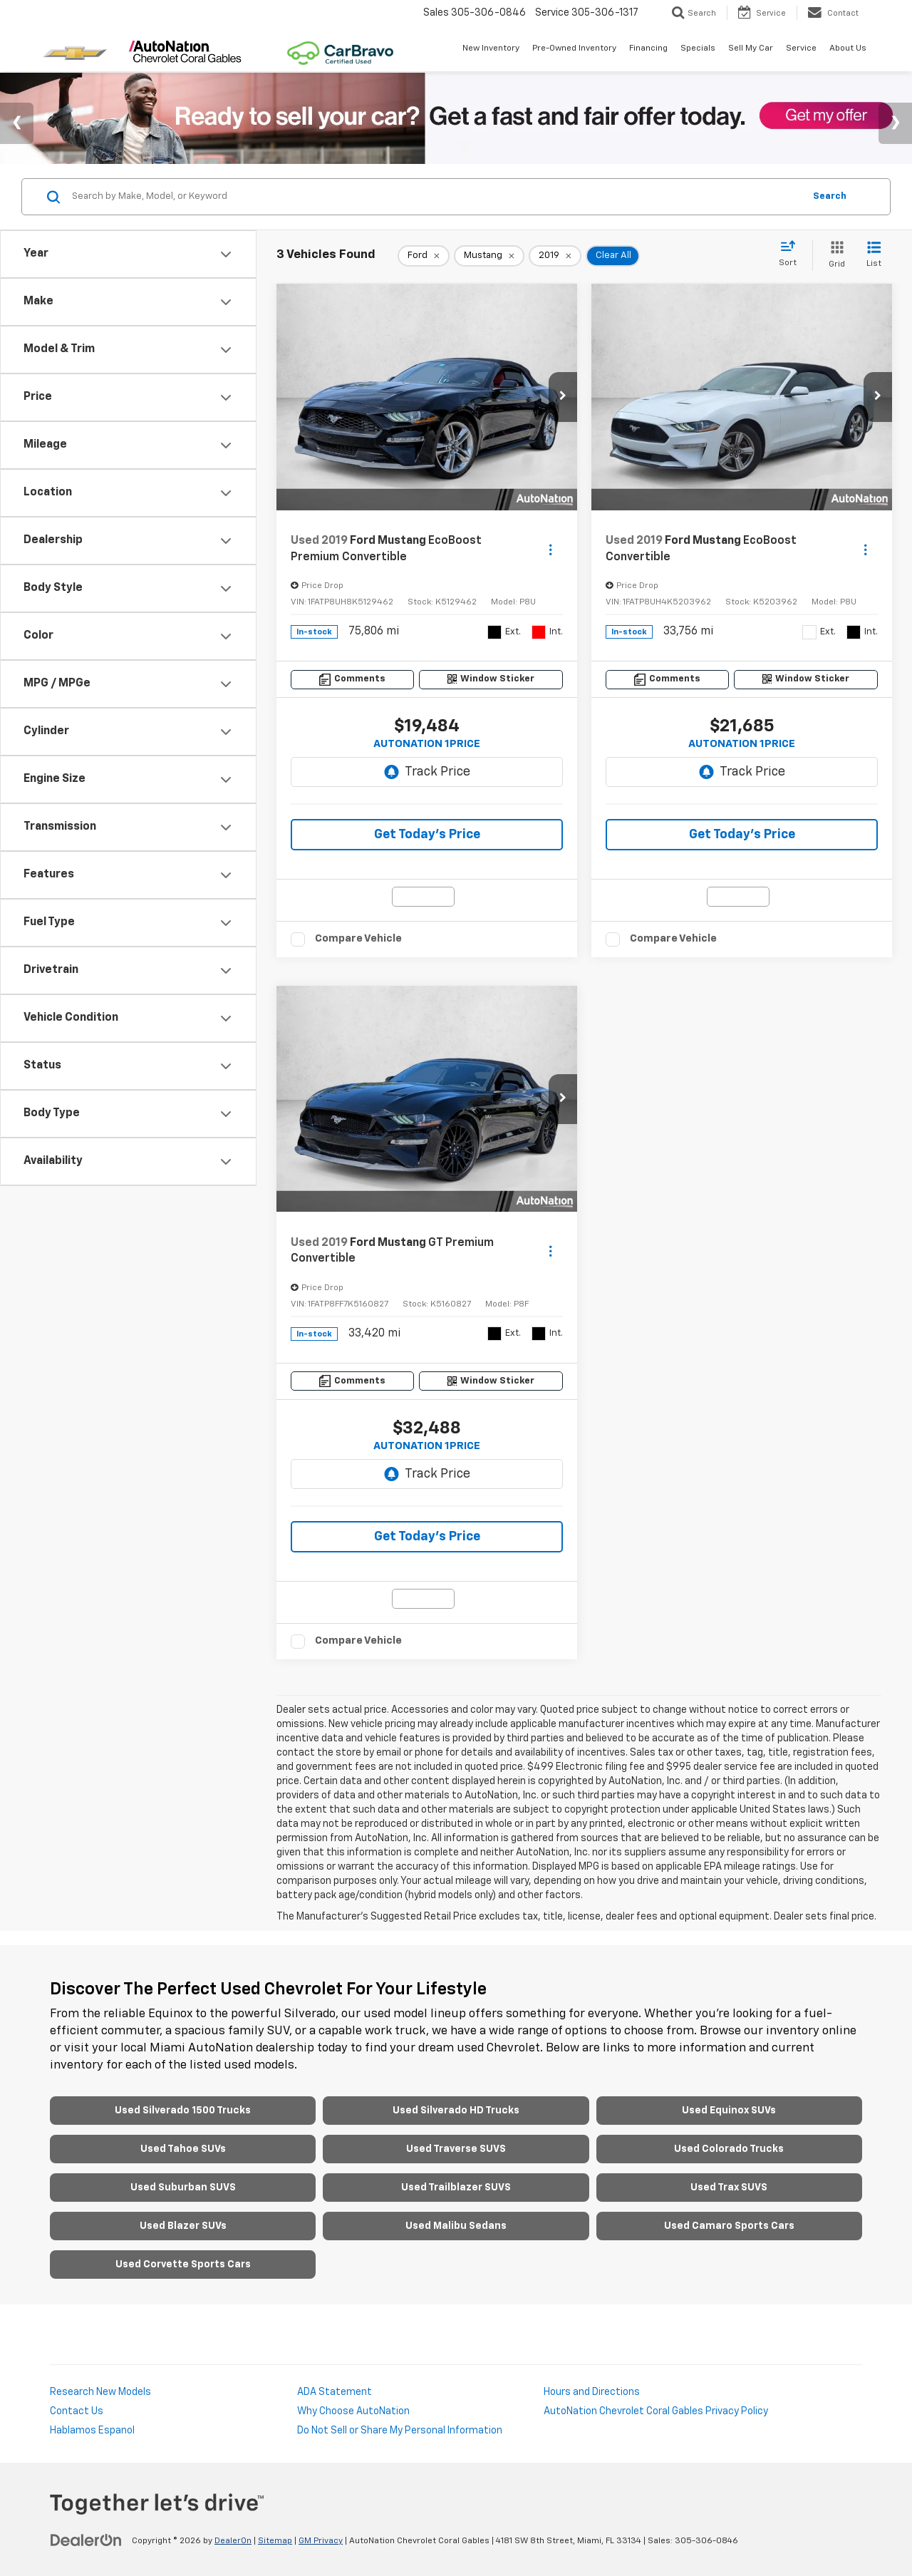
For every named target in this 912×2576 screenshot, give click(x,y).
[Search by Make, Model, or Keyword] (436, 197)
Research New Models (100, 2392)
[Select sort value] (792, 254)
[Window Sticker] (491, 679)
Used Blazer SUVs (183, 2226)
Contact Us (76, 2411)
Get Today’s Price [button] (427, 834)
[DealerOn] (86, 2540)
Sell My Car (750, 48)
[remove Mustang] (489, 256)
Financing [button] (648, 48)
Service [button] (801, 48)
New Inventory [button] (490, 48)
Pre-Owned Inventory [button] (574, 48)
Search (829, 196)
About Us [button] (847, 48)
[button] (563, 397)
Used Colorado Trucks (729, 2149)
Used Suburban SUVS (183, 2188)
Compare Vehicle (358, 938)
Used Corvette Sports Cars (183, 2265)
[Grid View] (834, 255)
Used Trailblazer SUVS (456, 2188)
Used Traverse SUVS (456, 2149)
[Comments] (352, 679)
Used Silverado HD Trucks (456, 2111)
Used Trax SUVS (728, 2188)
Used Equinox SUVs (729, 2111)
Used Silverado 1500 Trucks (183, 2111)
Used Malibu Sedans (456, 2226)
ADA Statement (334, 2392)
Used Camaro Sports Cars (729, 2226)
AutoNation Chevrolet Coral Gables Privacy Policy (656, 2411)
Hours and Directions (592, 2392)
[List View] (874, 255)
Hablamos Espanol (92, 2431)
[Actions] (550, 549)
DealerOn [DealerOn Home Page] (233, 2541)
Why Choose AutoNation (353, 2411)
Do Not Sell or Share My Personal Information (399, 2431)
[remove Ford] (424, 256)
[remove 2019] (555, 256)
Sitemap (275, 2541)
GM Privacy (321, 2541)
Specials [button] (697, 48)
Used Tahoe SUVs (183, 2149)
